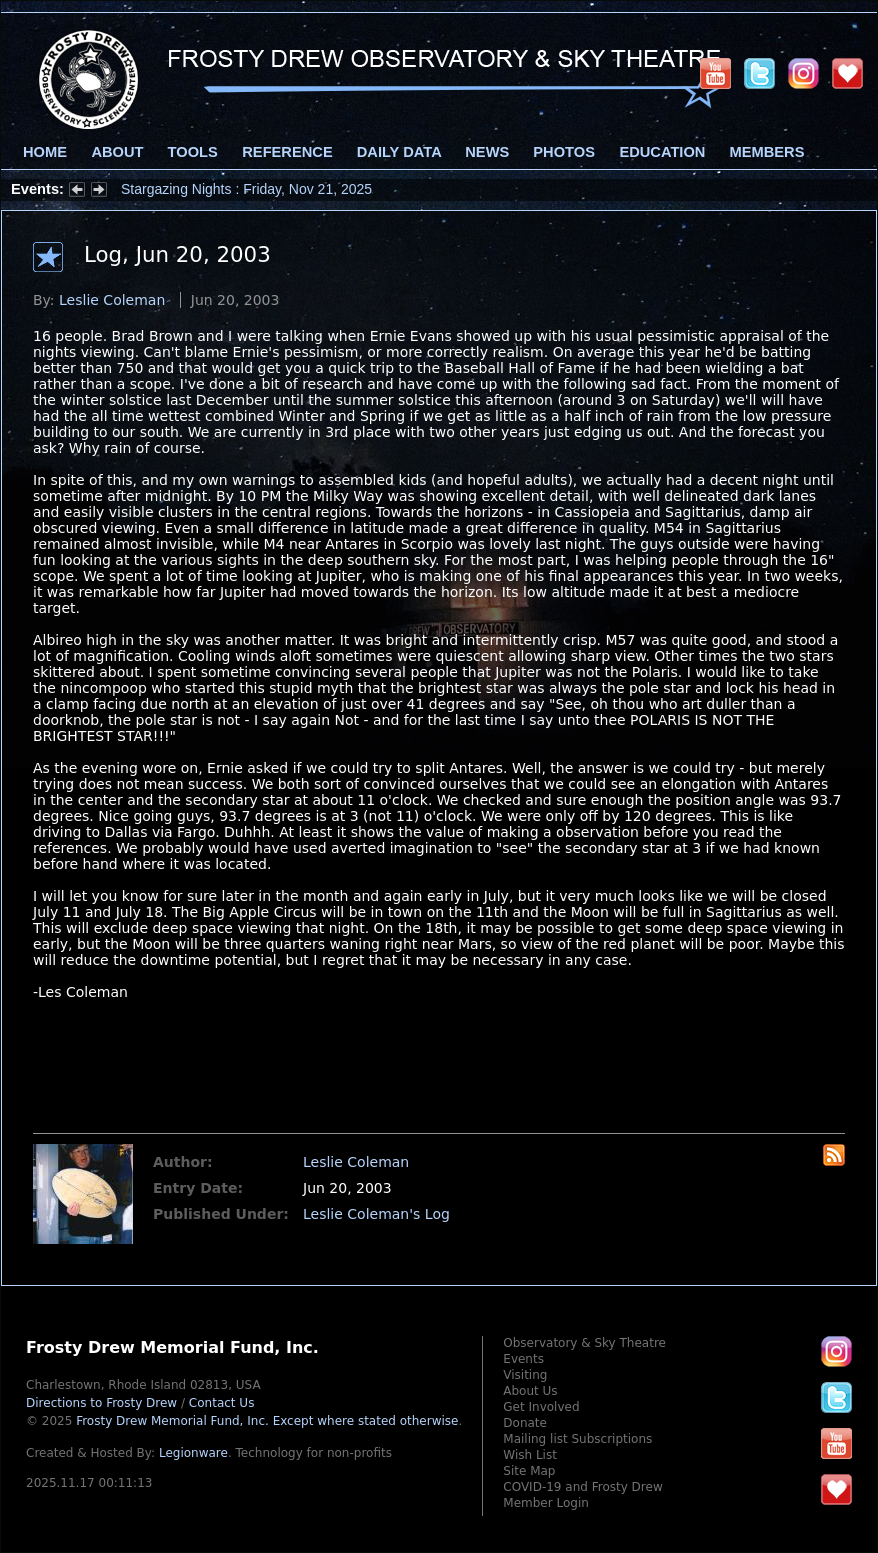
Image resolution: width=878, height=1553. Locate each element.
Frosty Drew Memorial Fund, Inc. (267, 1421)
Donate (525, 1423)
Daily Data (399, 152)
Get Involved (541, 1407)
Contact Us (222, 1403)
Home (45, 152)
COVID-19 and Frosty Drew (582, 1487)
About (117, 152)
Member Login (546, 1503)
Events (523, 1359)
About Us (530, 1391)
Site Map (529, 1471)
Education (662, 152)
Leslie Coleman (112, 300)
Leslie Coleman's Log (376, 1214)
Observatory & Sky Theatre (584, 1343)
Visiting (525, 1375)
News (487, 152)
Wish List (530, 1455)
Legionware (193, 1453)
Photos (564, 152)
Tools (193, 152)
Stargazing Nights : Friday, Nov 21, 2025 (246, 189)
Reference (287, 152)
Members (767, 152)
